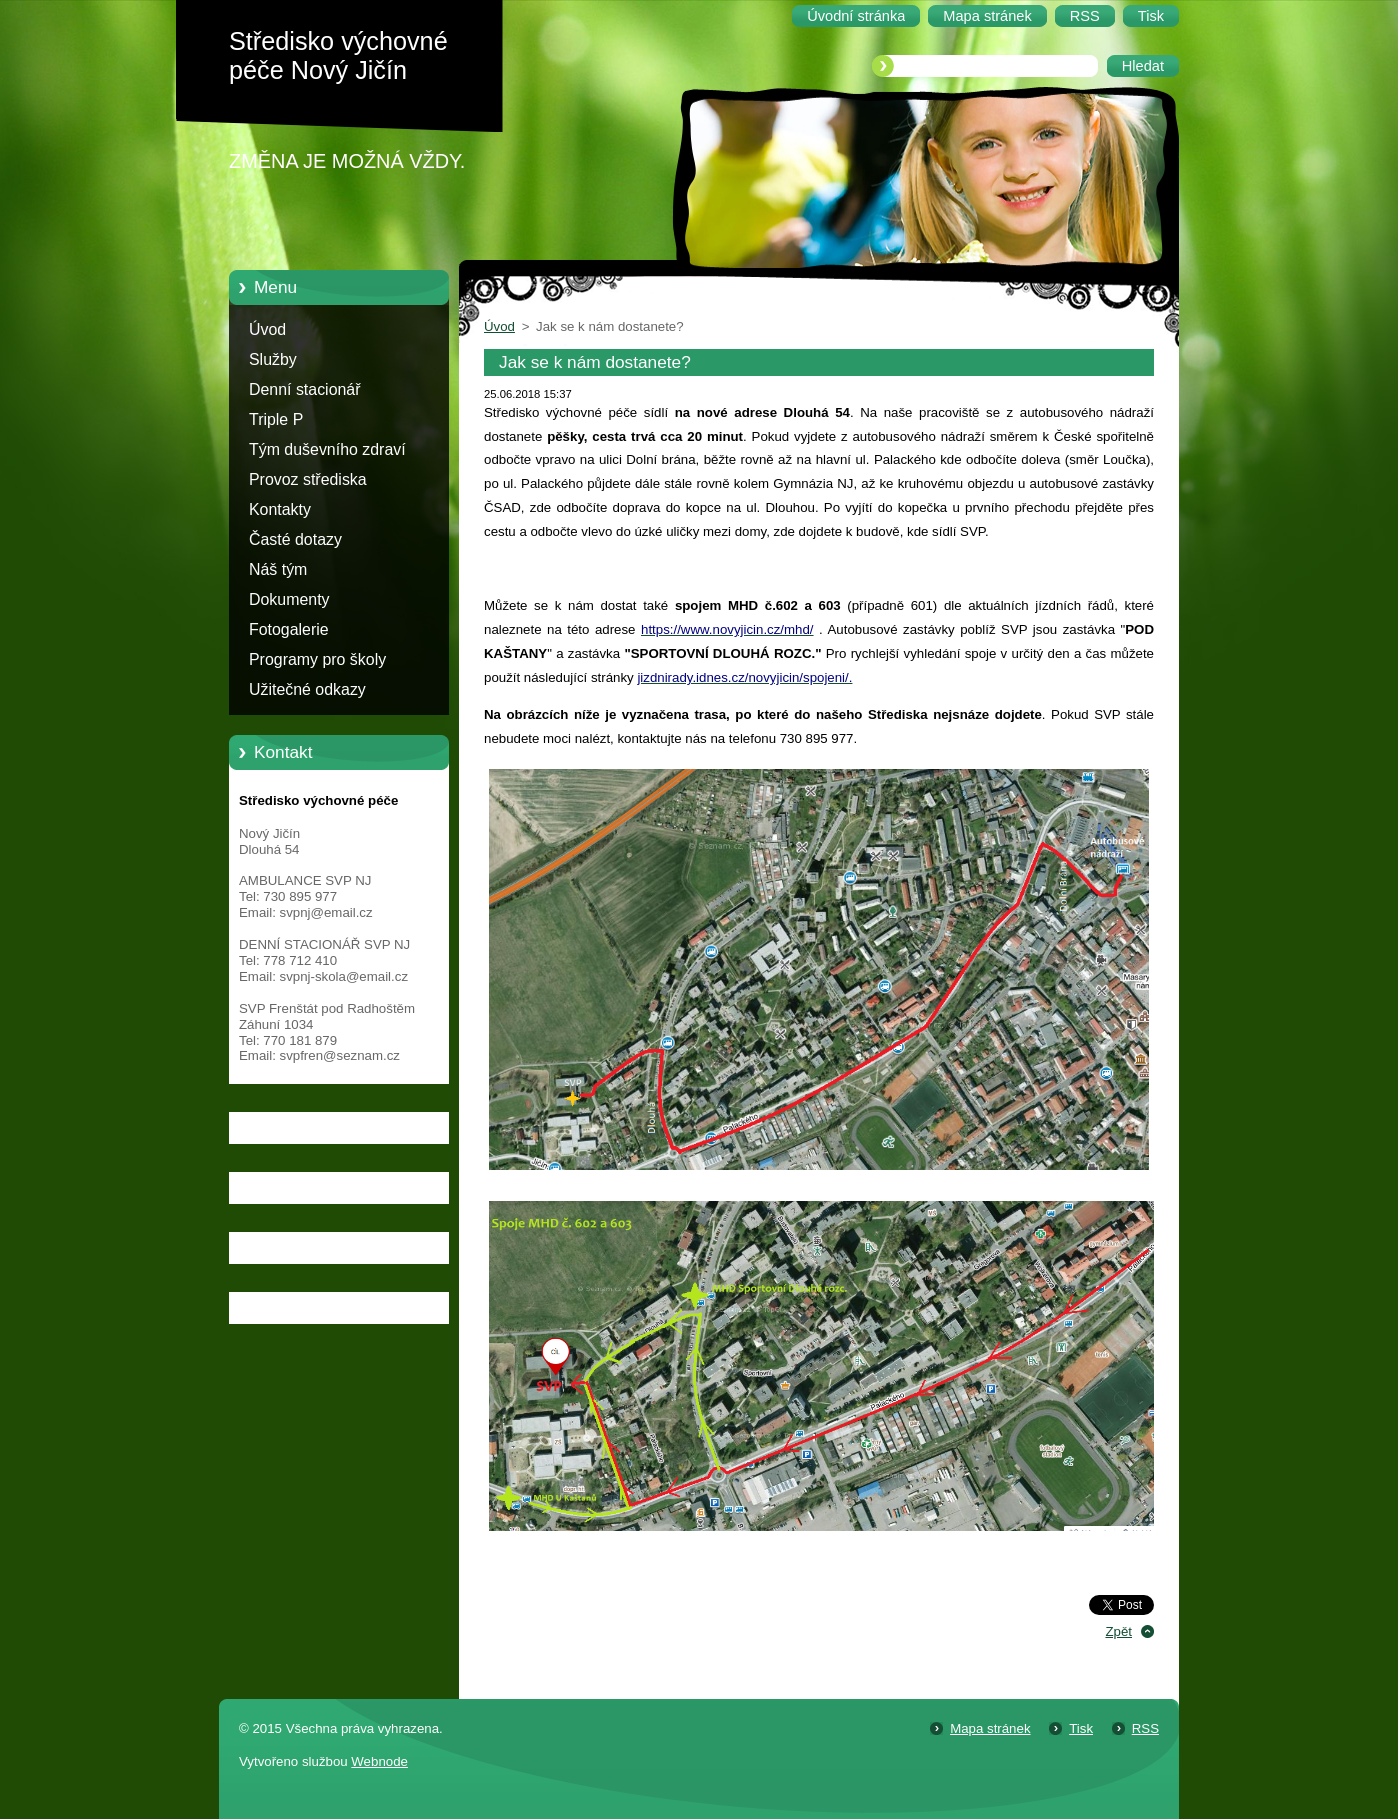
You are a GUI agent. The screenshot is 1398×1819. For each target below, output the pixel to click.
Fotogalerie (289, 629)
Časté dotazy (295, 539)
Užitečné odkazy (307, 689)
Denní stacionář (305, 389)
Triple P (276, 419)
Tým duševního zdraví (327, 449)
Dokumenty (289, 599)
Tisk (1081, 1728)
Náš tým (278, 569)
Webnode (379, 1761)
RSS (1145, 1728)
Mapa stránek (990, 1728)
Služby (273, 359)
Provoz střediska (308, 479)
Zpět (1118, 1631)
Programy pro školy (317, 659)
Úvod (267, 329)
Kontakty (280, 509)
